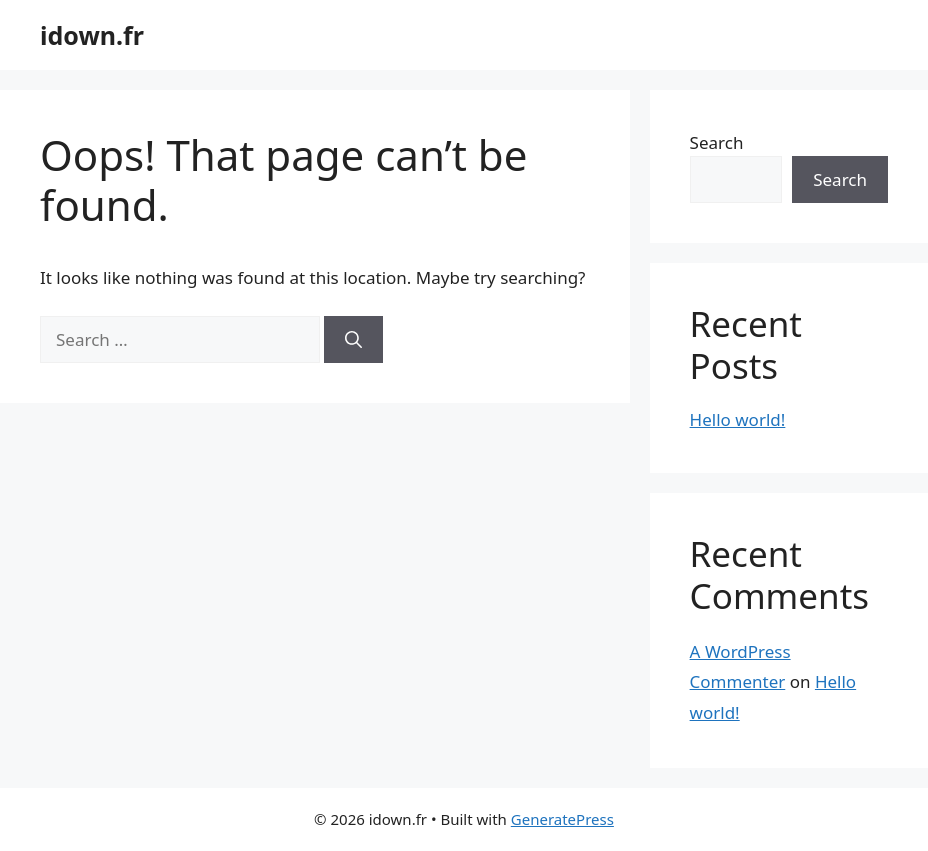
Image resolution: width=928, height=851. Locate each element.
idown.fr (92, 35)
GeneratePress (562, 819)
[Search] (353, 340)
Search (717, 142)
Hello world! (738, 419)
